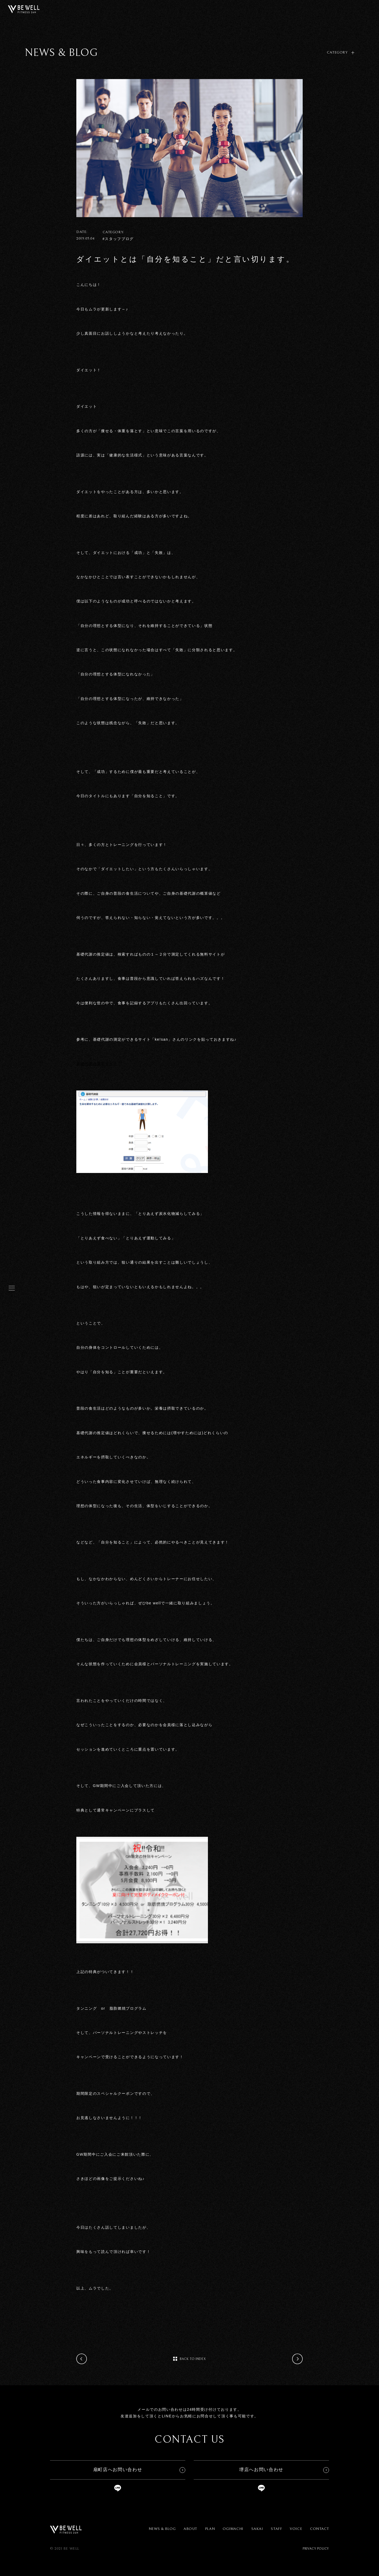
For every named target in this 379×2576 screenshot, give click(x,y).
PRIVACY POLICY (316, 2548)
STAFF (276, 2529)
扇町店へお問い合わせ (117, 2469)
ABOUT (190, 2529)
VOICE (296, 2529)
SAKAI (257, 2529)
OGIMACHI (233, 2529)
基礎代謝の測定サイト (97, 1064)
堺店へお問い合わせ (261, 2469)
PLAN (210, 2529)
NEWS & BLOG (162, 2529)
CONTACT (319, 2529)
